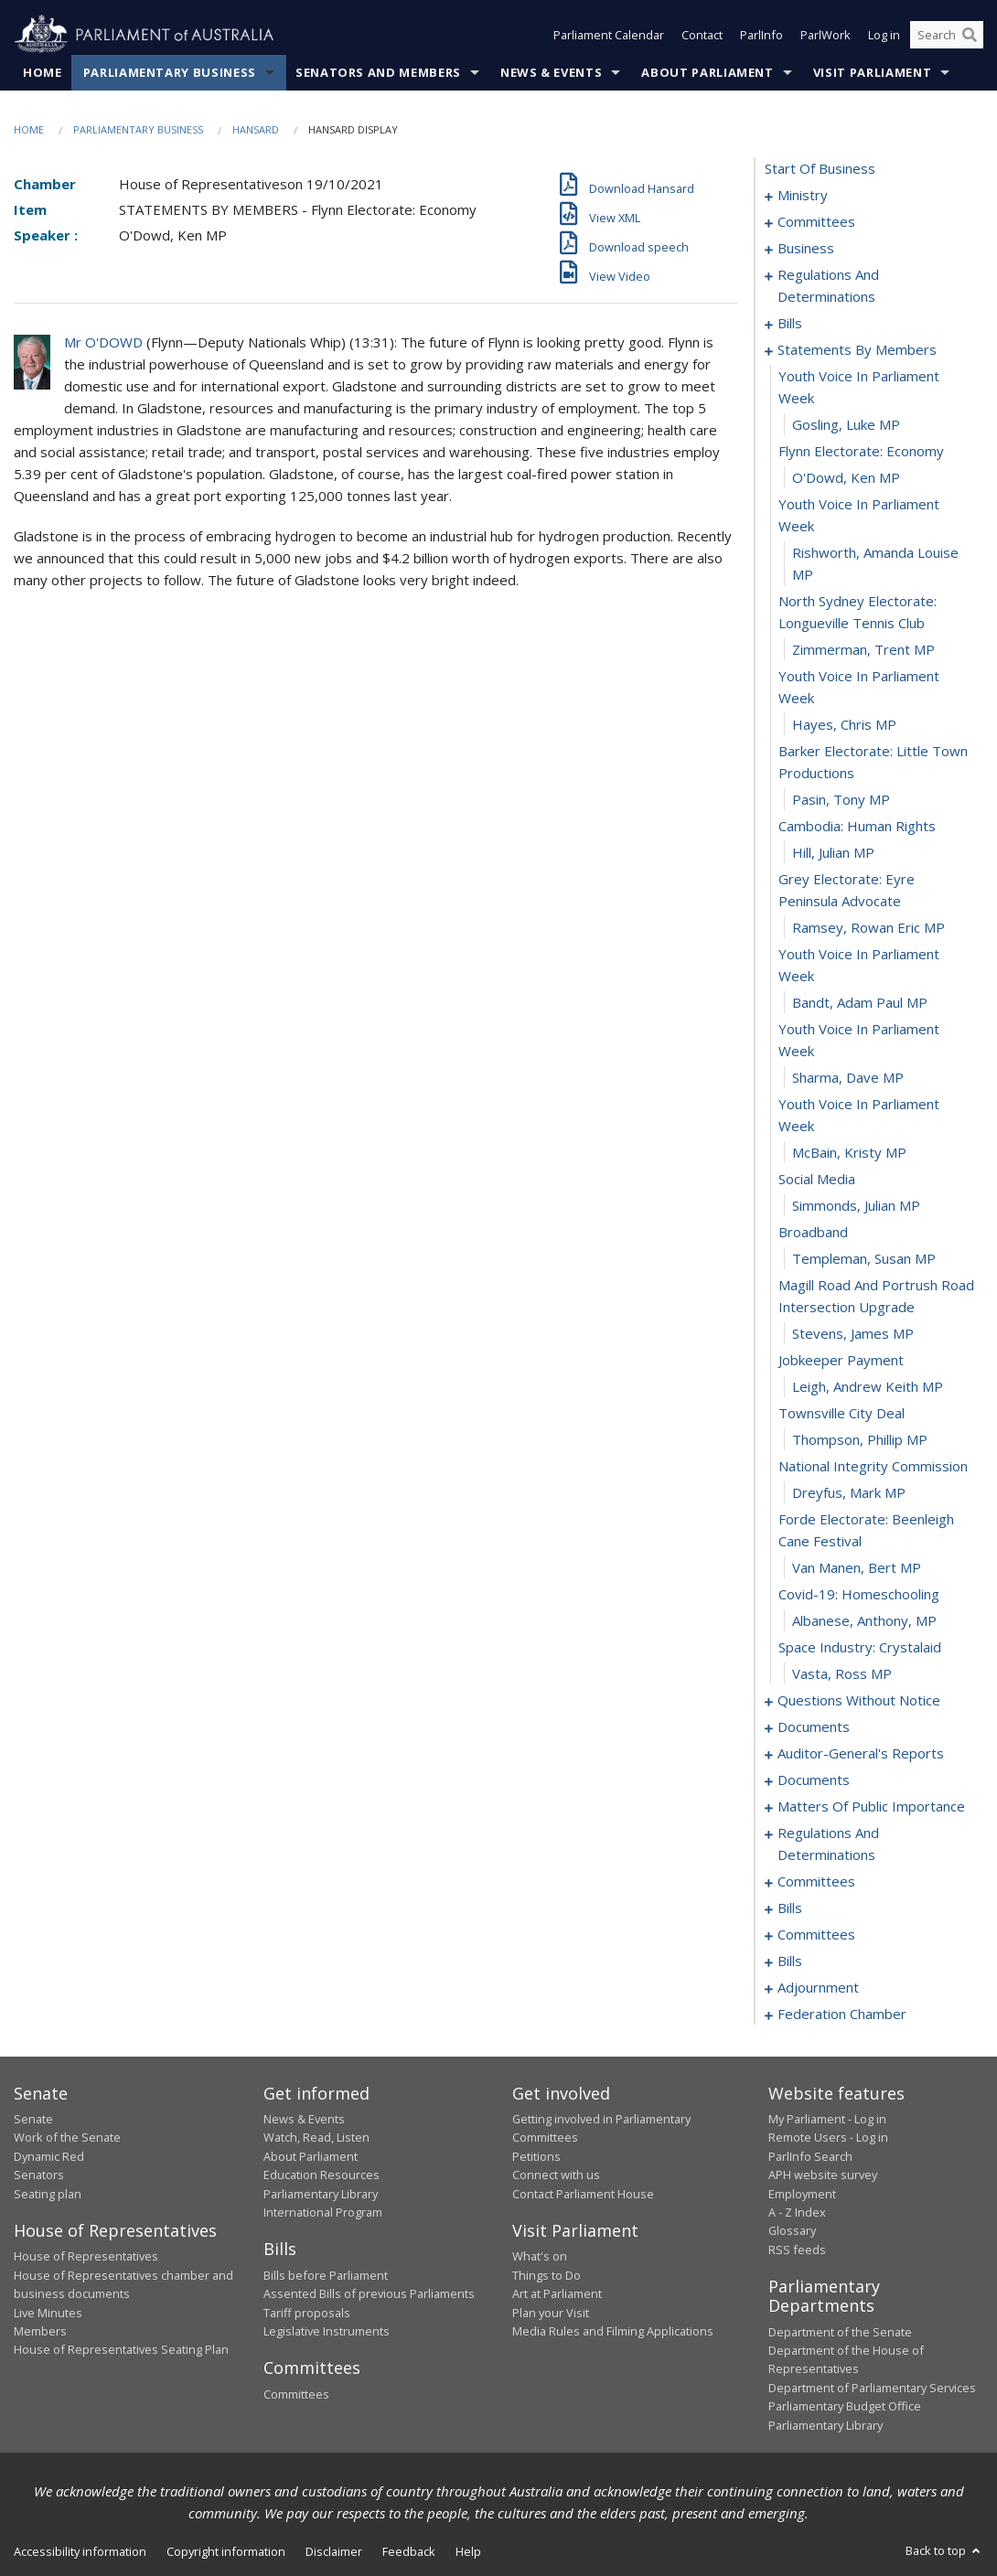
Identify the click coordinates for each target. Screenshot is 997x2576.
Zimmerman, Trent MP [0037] (863, 649)
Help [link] (468, 2551)
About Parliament (707, 72)
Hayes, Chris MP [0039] (844, 724)
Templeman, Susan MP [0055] (864, 1258)
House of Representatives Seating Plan (121, 2349)
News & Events (551, 72)
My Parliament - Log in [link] (827, 2119)
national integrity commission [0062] (873, 1466)
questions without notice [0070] (858, 1700)
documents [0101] (813, 1779)
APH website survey (822, 2174)
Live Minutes (48, 2312)
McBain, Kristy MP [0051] (849, 1152)
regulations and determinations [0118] (828, 1843)
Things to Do (546, 2275)
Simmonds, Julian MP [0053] (856, 1205)
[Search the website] (946, 34)
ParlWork (825, 35)
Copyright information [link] (225, 2551)
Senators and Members (378, 72)
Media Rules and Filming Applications (612, 2331)
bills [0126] (789, 1907)
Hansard (255, 129)
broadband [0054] (813, 1232)
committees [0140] (816, 1934)
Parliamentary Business (169, 72)
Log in (884, 35)
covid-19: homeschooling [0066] (858, 1594)
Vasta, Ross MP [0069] (842, 1673)
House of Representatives (86, 2256)
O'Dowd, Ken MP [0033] (846, 477)
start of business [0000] (820, 168)
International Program (322, 2212)
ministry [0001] (802, 195)
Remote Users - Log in (828, 2137)
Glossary (792, 2230)
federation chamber (841, 2013)
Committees (296, 2394)
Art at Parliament (557, 2293)
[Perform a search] (969, 34)
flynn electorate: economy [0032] (861, 451)
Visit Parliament (872, 72)
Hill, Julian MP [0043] (833, 852)
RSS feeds (797, 2249)
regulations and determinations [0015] (828, 285)
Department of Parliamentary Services (872, 2387)
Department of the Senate (840, 2332)
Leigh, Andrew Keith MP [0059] (867, 1386)
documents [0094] (813, 1726)
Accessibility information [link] (80, 2551)
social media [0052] (816, 1179)
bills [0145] (789, 1960)
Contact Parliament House (583, 2194)
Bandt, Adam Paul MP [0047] (859, 1002)
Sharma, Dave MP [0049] (848, 1077)
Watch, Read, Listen (316, 2137)
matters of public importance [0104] (871, 1806)
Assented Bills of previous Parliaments (369, 2293)
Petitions (536, 2156)
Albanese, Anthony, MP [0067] (864, 1620)
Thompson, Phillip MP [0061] (859, 1439)
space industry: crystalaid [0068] (859, 1647)
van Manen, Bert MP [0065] (856, 1567)
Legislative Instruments (326, 2331)
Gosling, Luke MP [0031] (846, 424)
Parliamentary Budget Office (844, 2406)
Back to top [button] (944, 2550)
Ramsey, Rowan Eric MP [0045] (868, 927)
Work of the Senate (67, 2137)
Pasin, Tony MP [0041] (841, 799)
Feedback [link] (408, 2551)
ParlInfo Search (810, 2156)
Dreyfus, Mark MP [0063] (849, 1492)
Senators (39, 2174)
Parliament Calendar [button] (608, 35)
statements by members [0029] (857, 349)
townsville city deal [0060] (841, 1413)
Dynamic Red (49, 2156)
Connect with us (556, 2174)
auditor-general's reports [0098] (860, 1753)
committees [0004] (816, 221)
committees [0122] (816, 1881)
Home (42, 72)
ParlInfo (761, 35)
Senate (33, 2119)
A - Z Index (797, 2212)
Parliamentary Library (320, 2194)
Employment (802, 2194)
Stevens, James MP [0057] (853, 1333)
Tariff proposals (306, 2312)
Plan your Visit (550, 2312)
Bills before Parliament (325, 2275)
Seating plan (47, 2194)
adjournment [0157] (818, 1987)
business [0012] (805, 248)
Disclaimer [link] (334, 2551)
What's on (539, 2256)
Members (40, 2331)
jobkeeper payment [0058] (841, 1360)
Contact (702, 35)
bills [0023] (789, 323)
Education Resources (321, 2174)
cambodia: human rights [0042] (857, 826)
